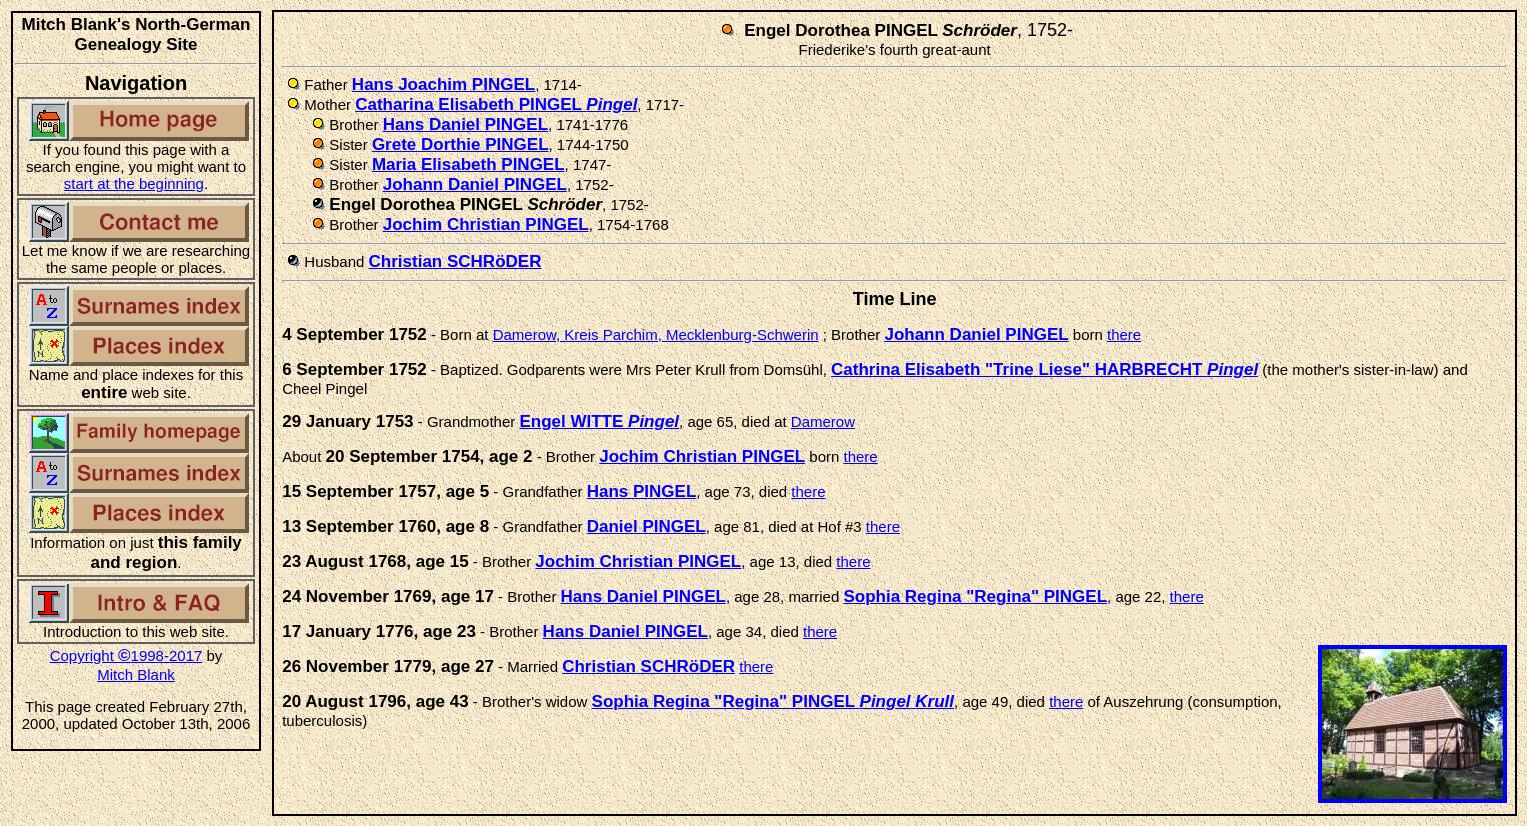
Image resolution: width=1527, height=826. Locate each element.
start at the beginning (134, 183)
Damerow (823, 421)
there (1124, 334)
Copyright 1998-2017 (126, 655)
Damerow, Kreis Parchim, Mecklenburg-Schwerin (656, 334)
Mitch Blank (136, 674)
